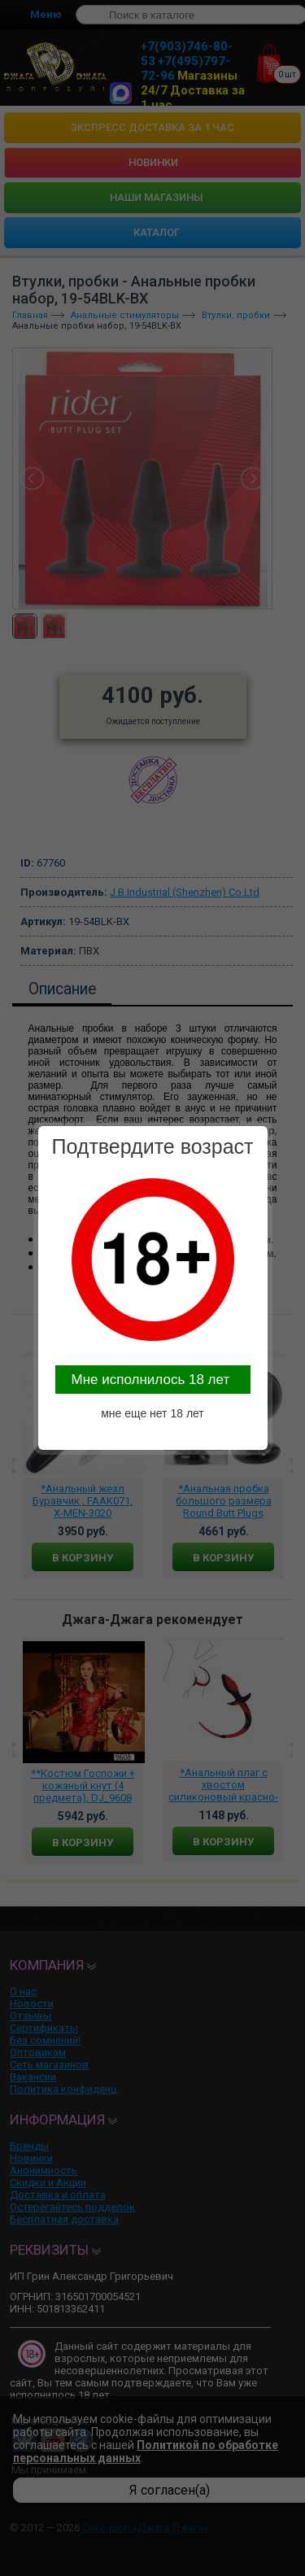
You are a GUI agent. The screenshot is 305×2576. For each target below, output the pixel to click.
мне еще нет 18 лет (152, 1413)
